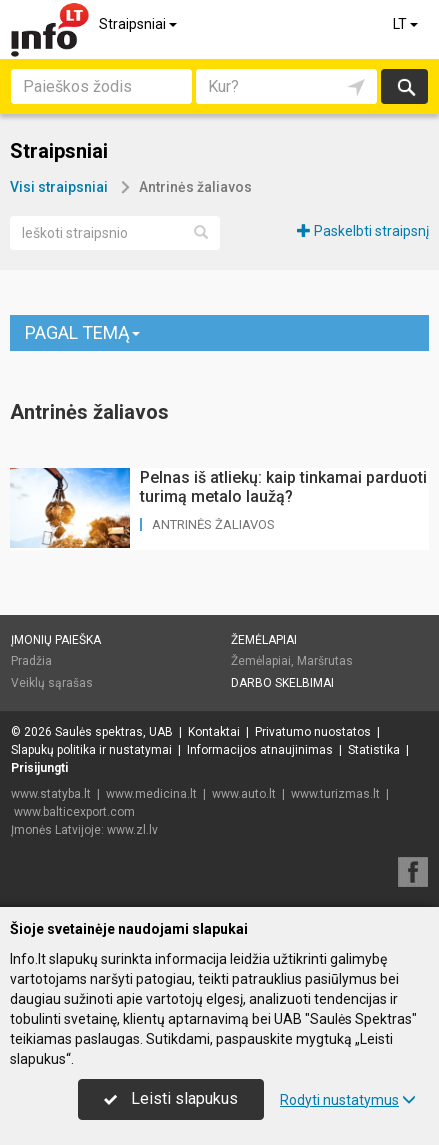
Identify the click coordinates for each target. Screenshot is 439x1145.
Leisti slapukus (171, 1098)
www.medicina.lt (151, 794)
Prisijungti (39, 768)
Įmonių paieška (56, 640)
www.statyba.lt (51, 794)
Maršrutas (325, 661)
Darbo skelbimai (282, 683)
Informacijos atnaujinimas (260, 750)
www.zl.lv (132, 830)
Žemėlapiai (264, 640)
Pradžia (31, 661)
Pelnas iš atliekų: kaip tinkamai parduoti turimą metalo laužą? (283, 487)
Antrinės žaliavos (213, 524)
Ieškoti (405, 86)
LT (407, 24)
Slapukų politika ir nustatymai (91, 750)
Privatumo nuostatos (313, 732)
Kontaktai (214, 732)
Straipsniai (139, 24)
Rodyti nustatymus (348, 1100)
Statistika (374, 750)
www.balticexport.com (74, 812)
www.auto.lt (244, 794)
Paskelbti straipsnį (363, 231)
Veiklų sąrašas (52, 683)
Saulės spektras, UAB (114, 732)
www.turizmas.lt (335, 794)
